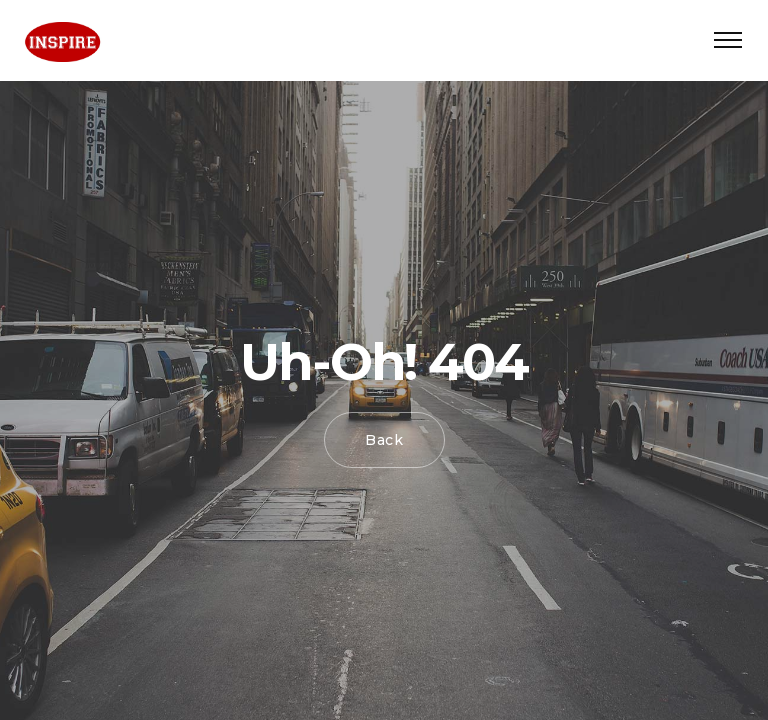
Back (384, 440)
